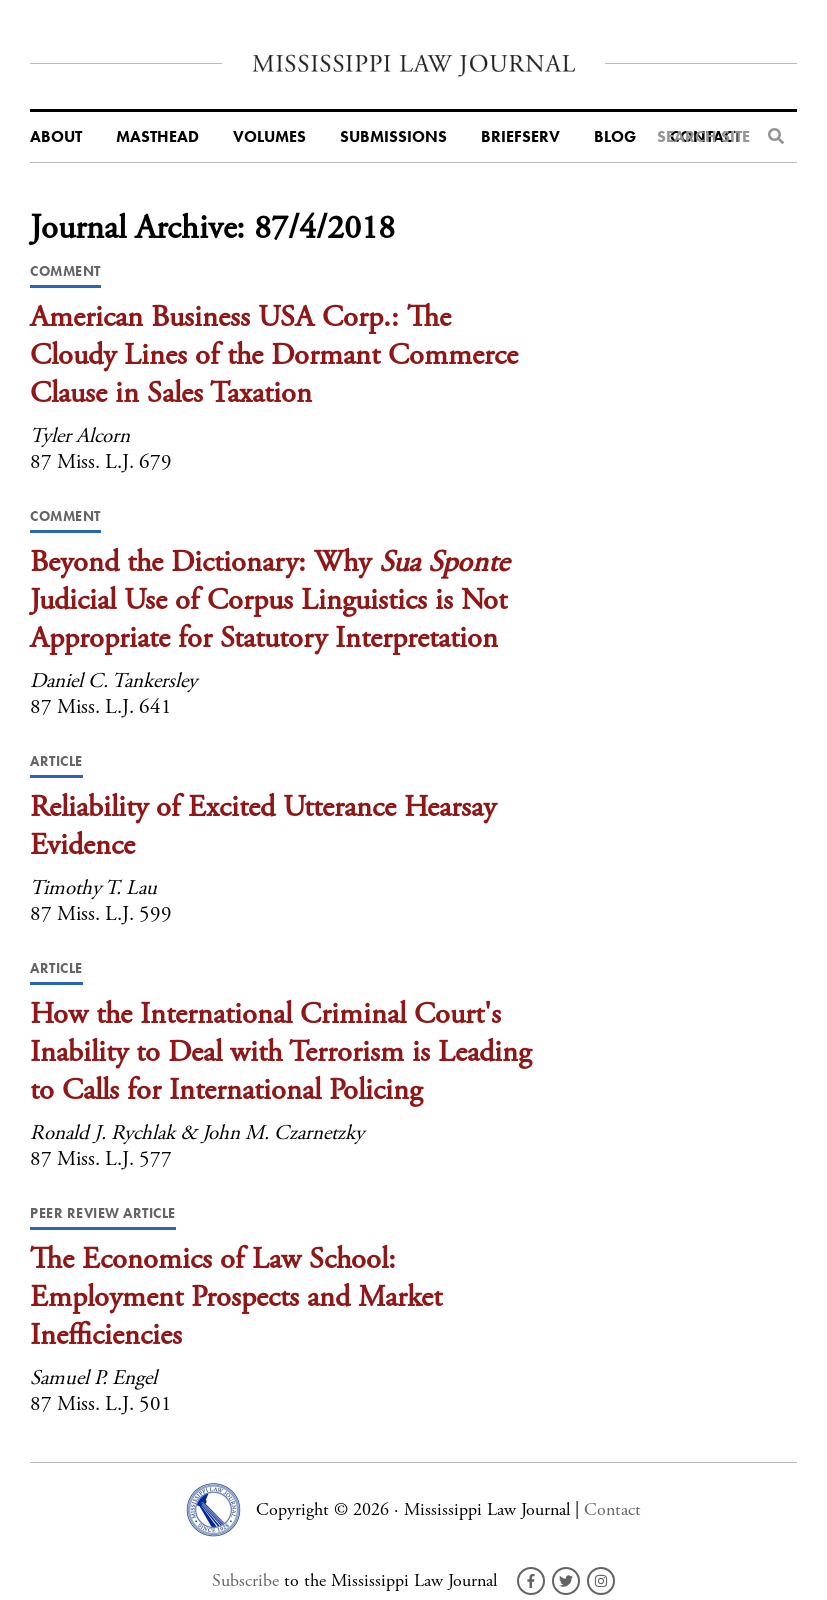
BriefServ (520, 137)
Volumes (269, 137)
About (56, 137)
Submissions (393, 137)
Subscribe (245, 1580)
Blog (615, 137)
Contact (612, 1509)
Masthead (157, 137)
